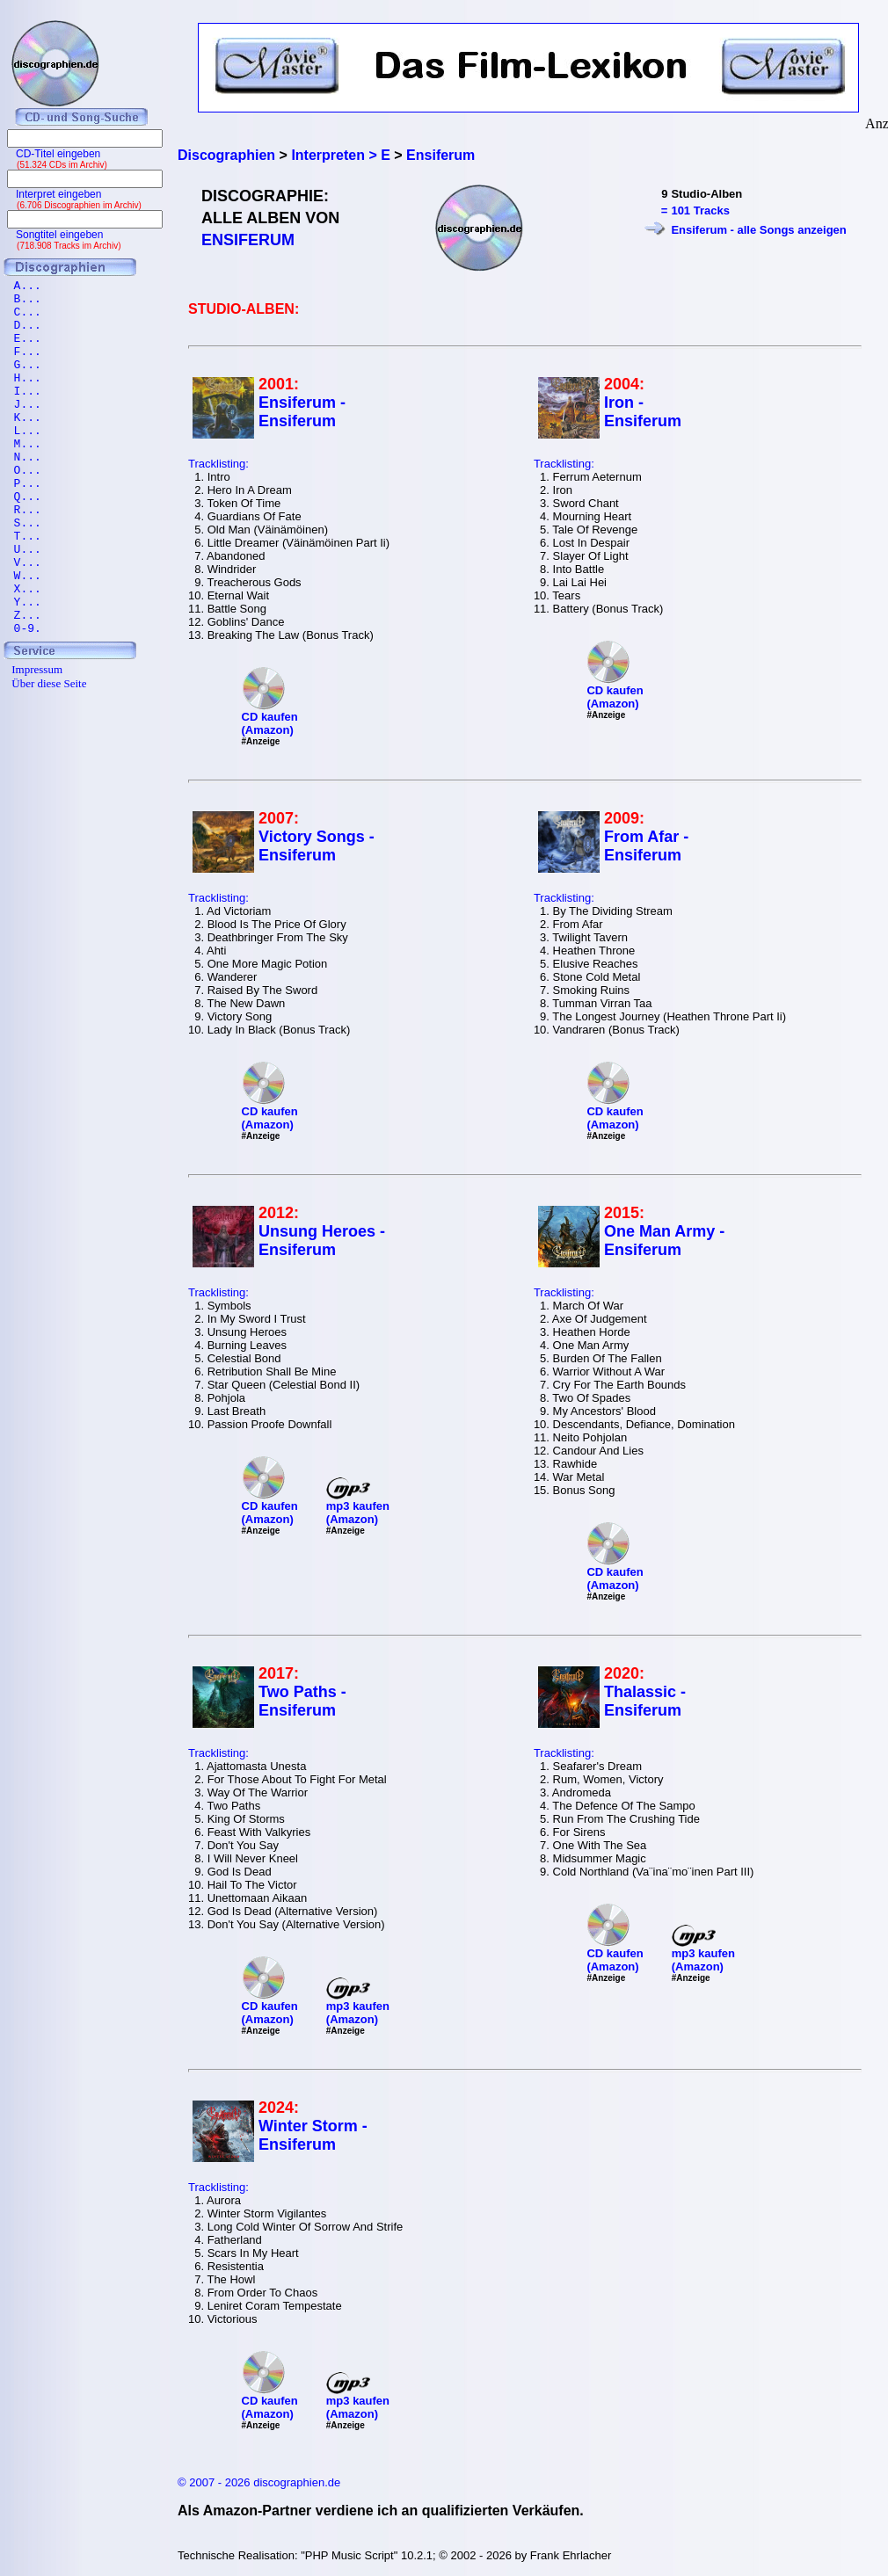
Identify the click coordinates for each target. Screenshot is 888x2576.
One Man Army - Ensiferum (664, 1241)
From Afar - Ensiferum (646, 846)
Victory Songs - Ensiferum (316, 846)
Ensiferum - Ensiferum (302, 412)
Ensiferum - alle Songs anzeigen (758, 229)
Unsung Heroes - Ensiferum (321, 1241)
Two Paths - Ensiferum (302, 1701)
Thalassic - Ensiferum (645, 1701)
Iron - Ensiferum (642, 412)
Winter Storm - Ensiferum (313, 2135)
